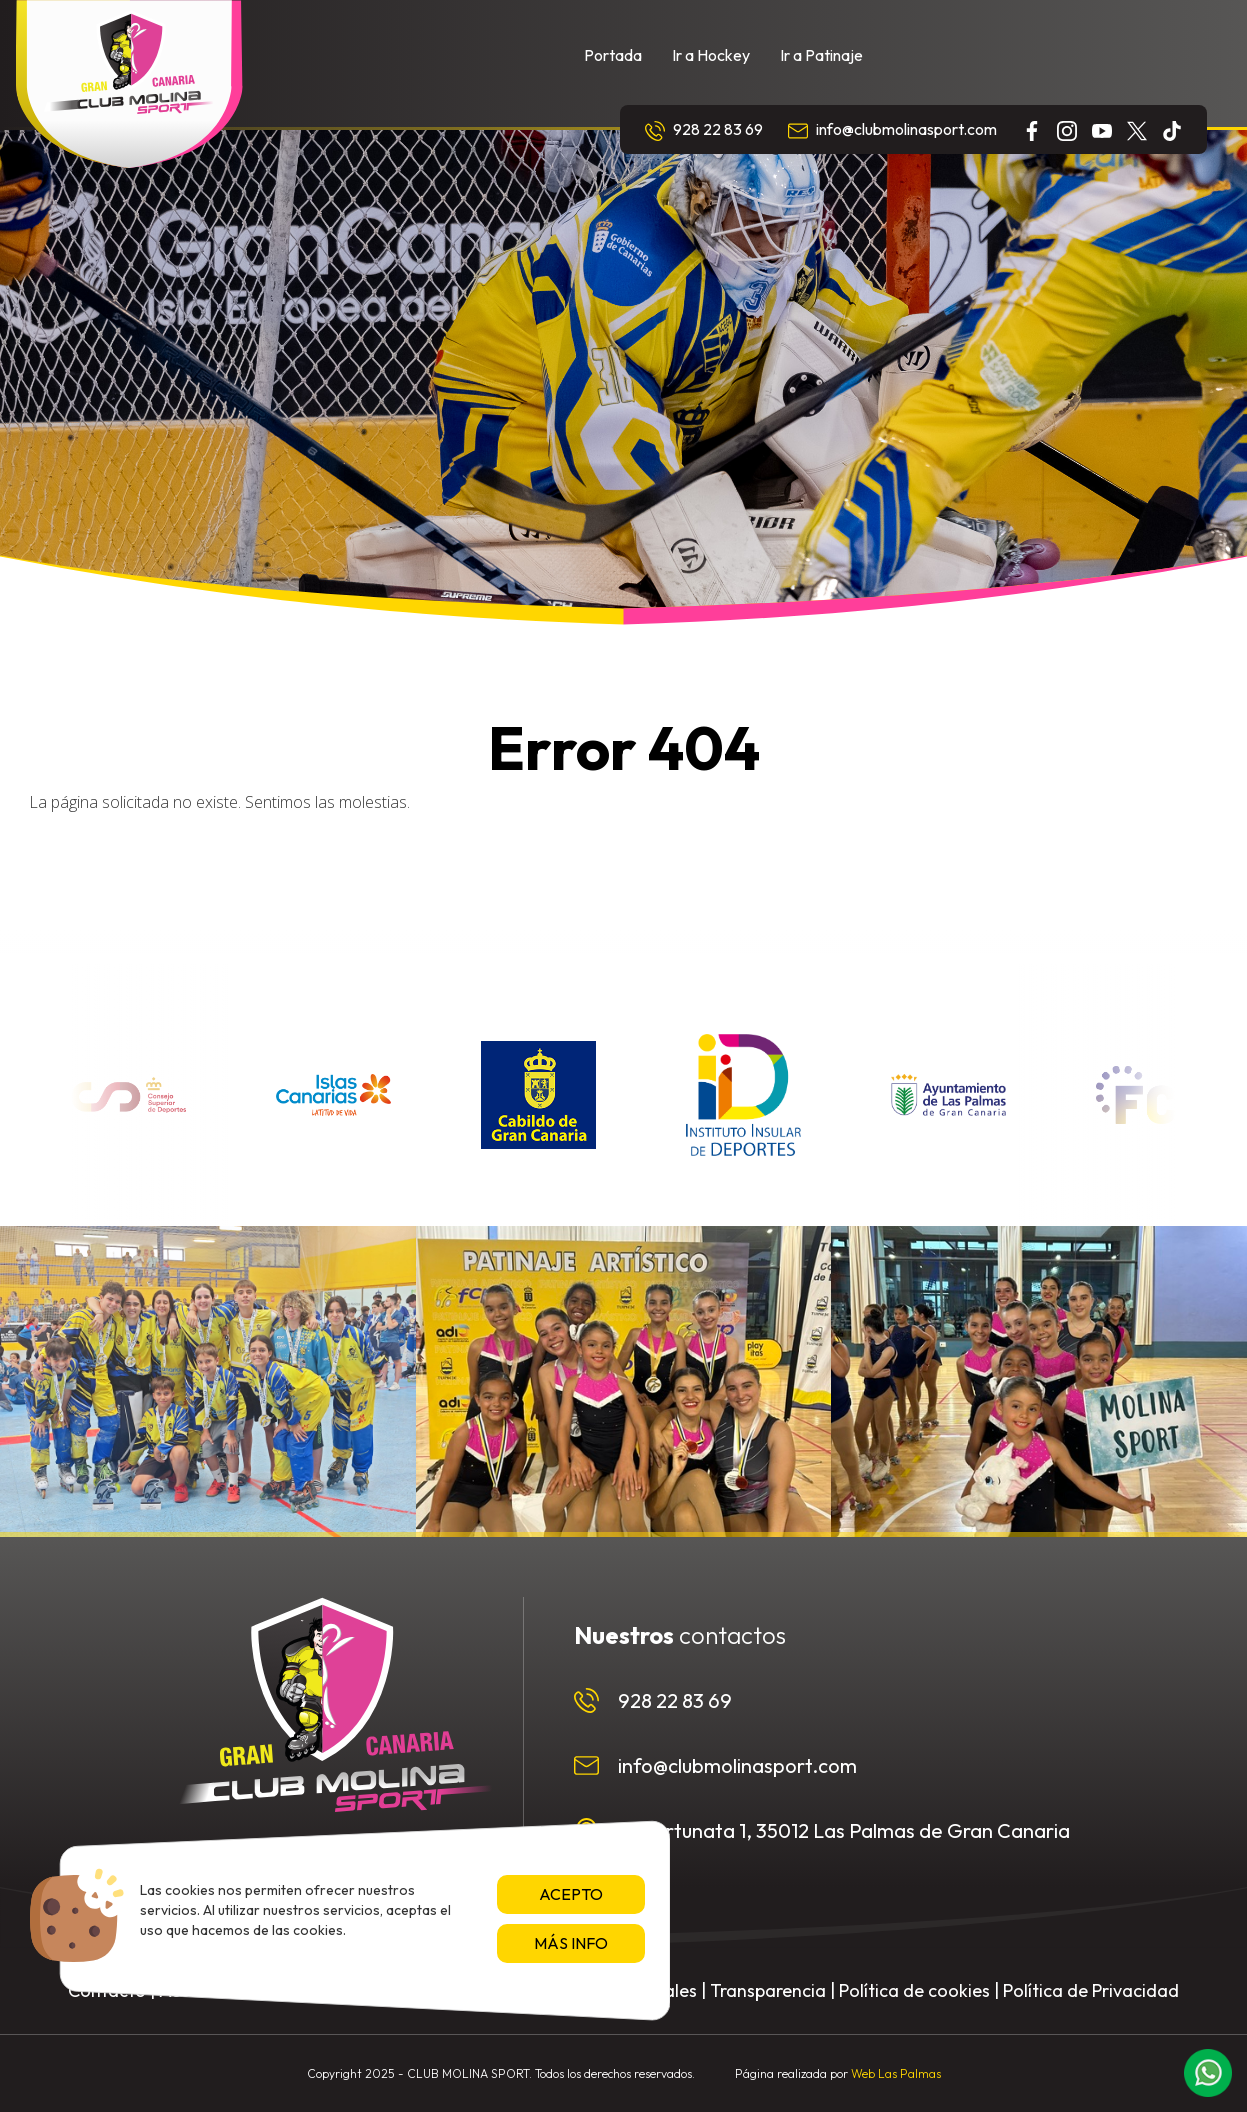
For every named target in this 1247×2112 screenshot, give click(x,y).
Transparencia (768, 1990)
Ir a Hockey (711, 55)
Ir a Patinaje (821, 55)
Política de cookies (914, 1990)
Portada (613, 55)
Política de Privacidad (1091, 1990)
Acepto (571, 1894)
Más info (571, 1943)
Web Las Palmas (896, 2073)
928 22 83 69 (704, 130)
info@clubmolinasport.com (892, 130)
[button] (1208, 2073)
